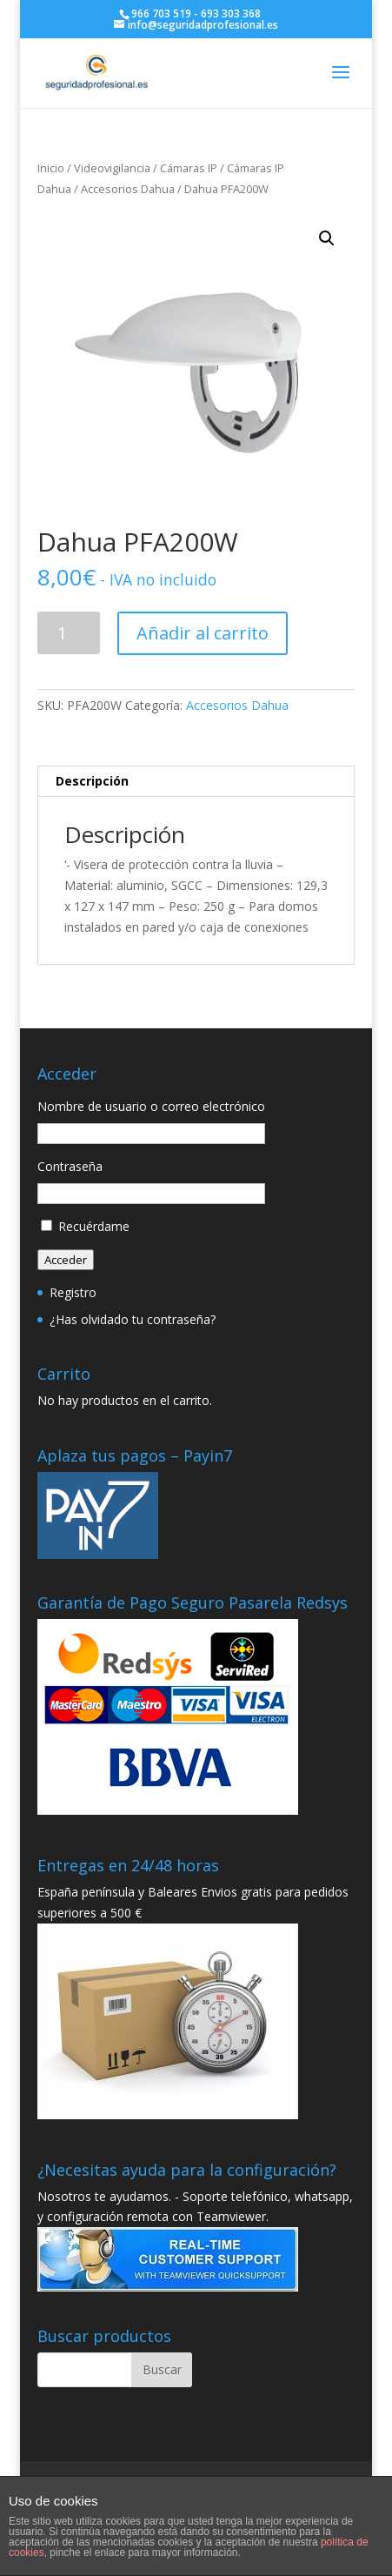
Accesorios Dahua (128, 189)
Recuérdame (94, 1226)
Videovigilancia (112, 168)
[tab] (196, 781)
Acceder (65, 1260)
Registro (73, 1292)
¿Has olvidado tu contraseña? (133, 1319)
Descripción (92, 781)
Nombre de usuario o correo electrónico (151, 1106)
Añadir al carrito (202, 633)
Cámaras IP (188, 168)
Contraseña (70, 1166)
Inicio (50, 168)
